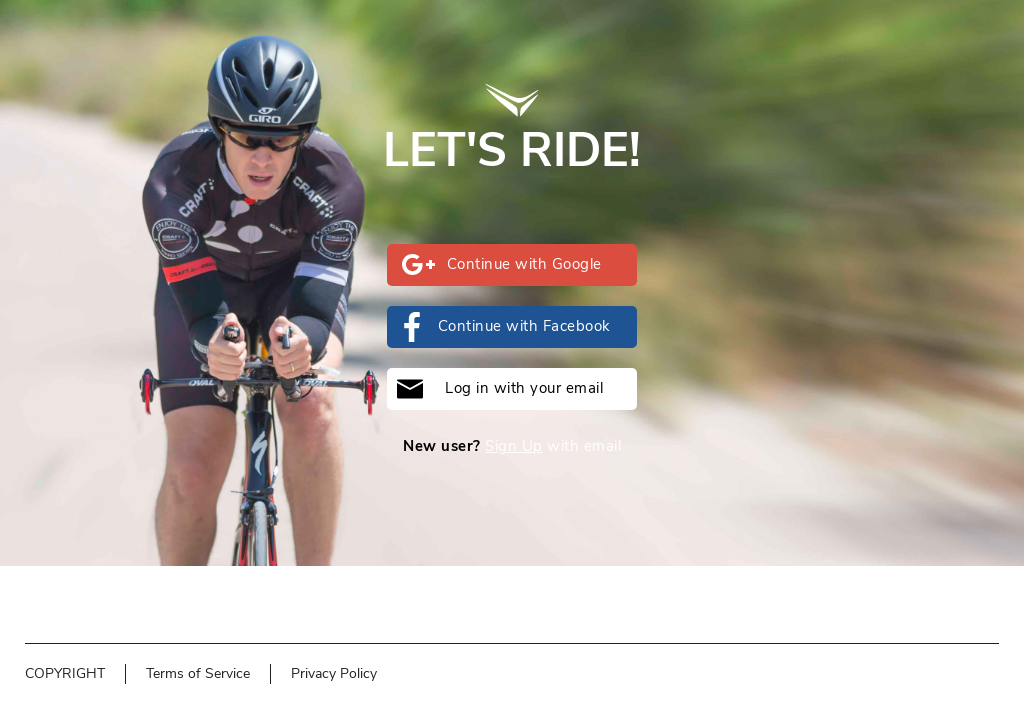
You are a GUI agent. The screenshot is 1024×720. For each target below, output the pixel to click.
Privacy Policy (334, 673)
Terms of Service (198, 673)
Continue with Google (502, 264)
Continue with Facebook (504, 327)
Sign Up (514, 446)
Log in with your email (500, 389)
